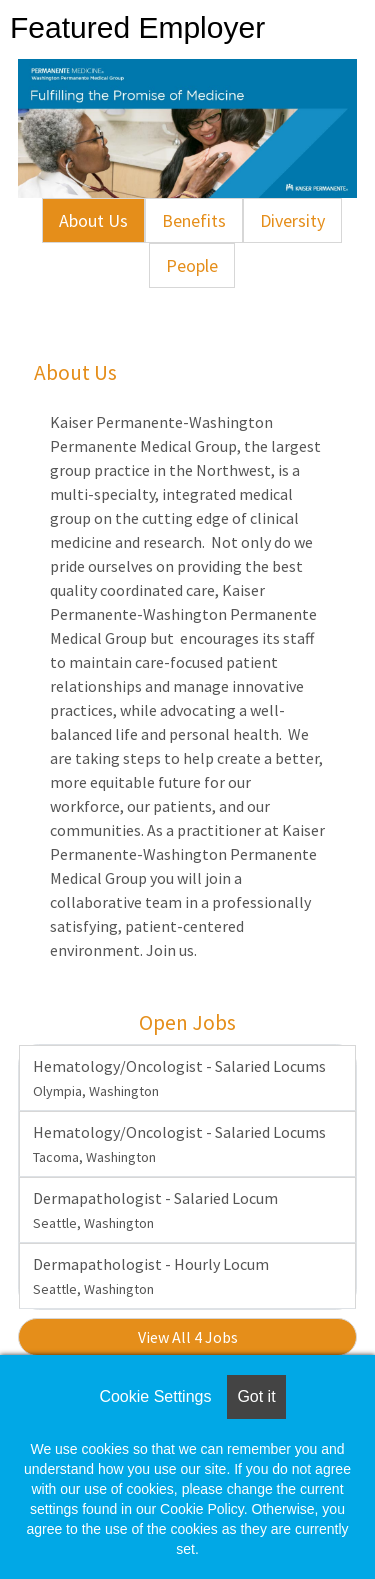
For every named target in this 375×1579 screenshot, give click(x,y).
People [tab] (192, 265)
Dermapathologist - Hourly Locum (151, 1276)
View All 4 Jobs (188, 1337)
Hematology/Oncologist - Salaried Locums (179, 1078)
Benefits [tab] (194, 220)
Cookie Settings (155, 1396)
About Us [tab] (93, 220)
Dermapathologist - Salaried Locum (155, 1210)
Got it (256, 1396)
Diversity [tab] (292, 220)
